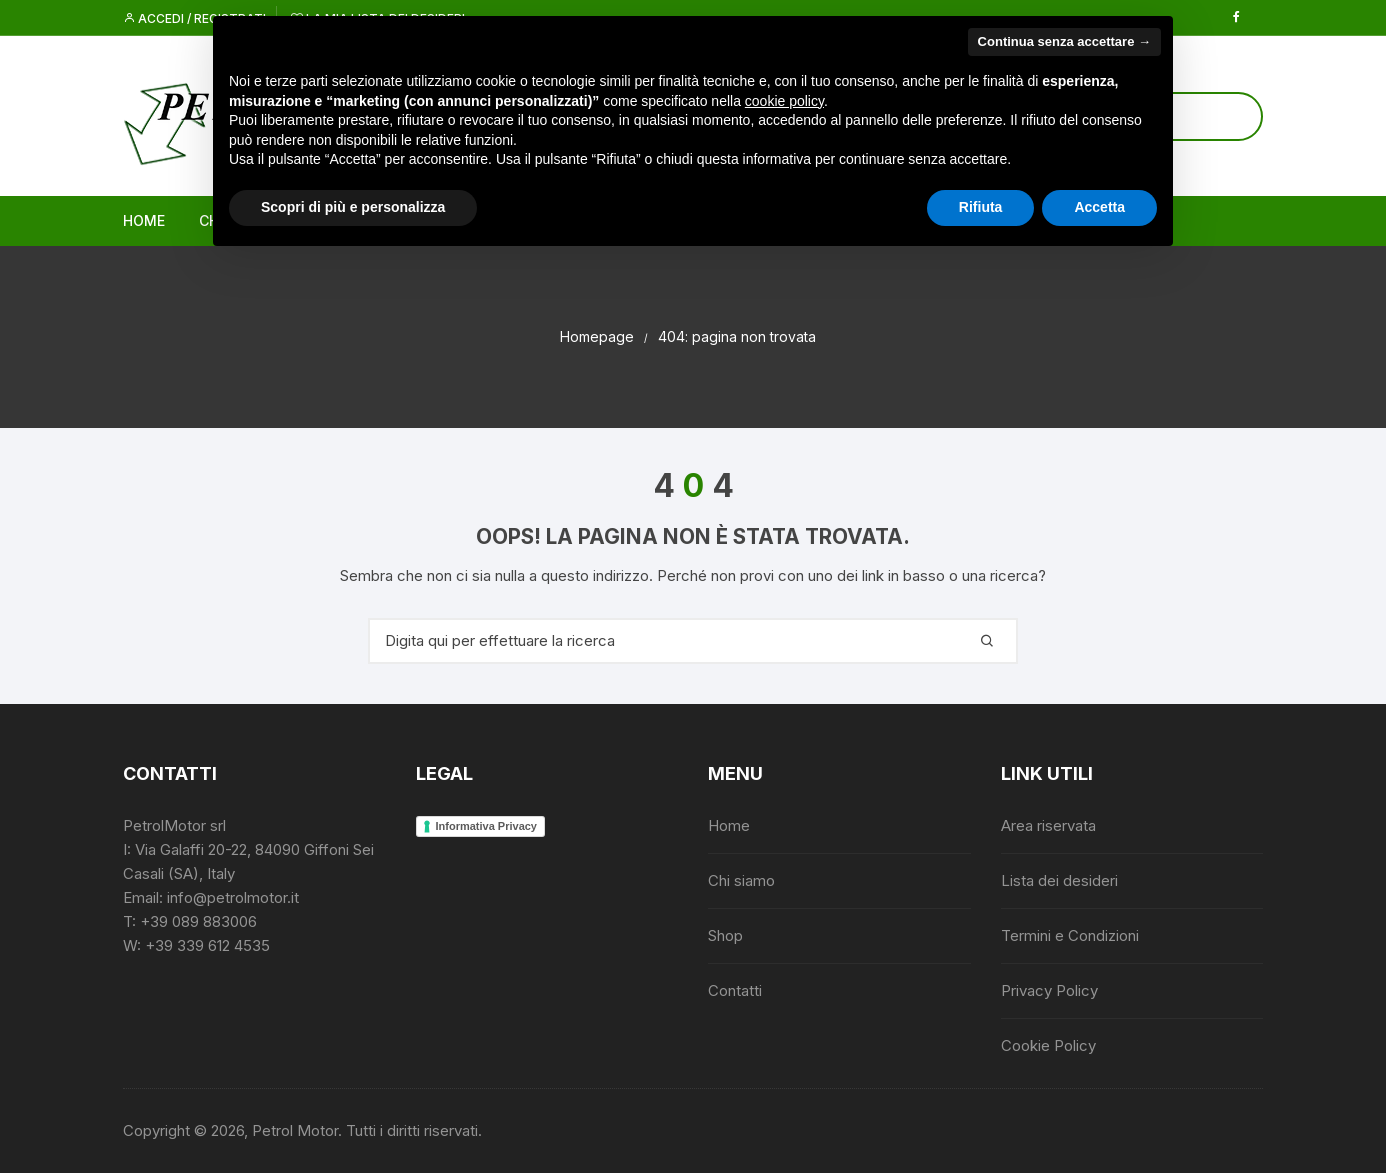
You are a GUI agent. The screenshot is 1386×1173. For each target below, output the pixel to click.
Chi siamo (741, 880)
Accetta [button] (1099, 207)
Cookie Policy (1048, 1045)
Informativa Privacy (487, 826)
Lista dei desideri (1059, 880)
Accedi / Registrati (194, 18)
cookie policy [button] (784, 101)
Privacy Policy (1049, 990)
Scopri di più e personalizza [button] (353, 207)
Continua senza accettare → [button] (1064, 41)
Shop (725, 935)
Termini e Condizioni (1070, 935)
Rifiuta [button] (981, 207)
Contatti (735, 990)
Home (144, 220)
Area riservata (1048, 825)
